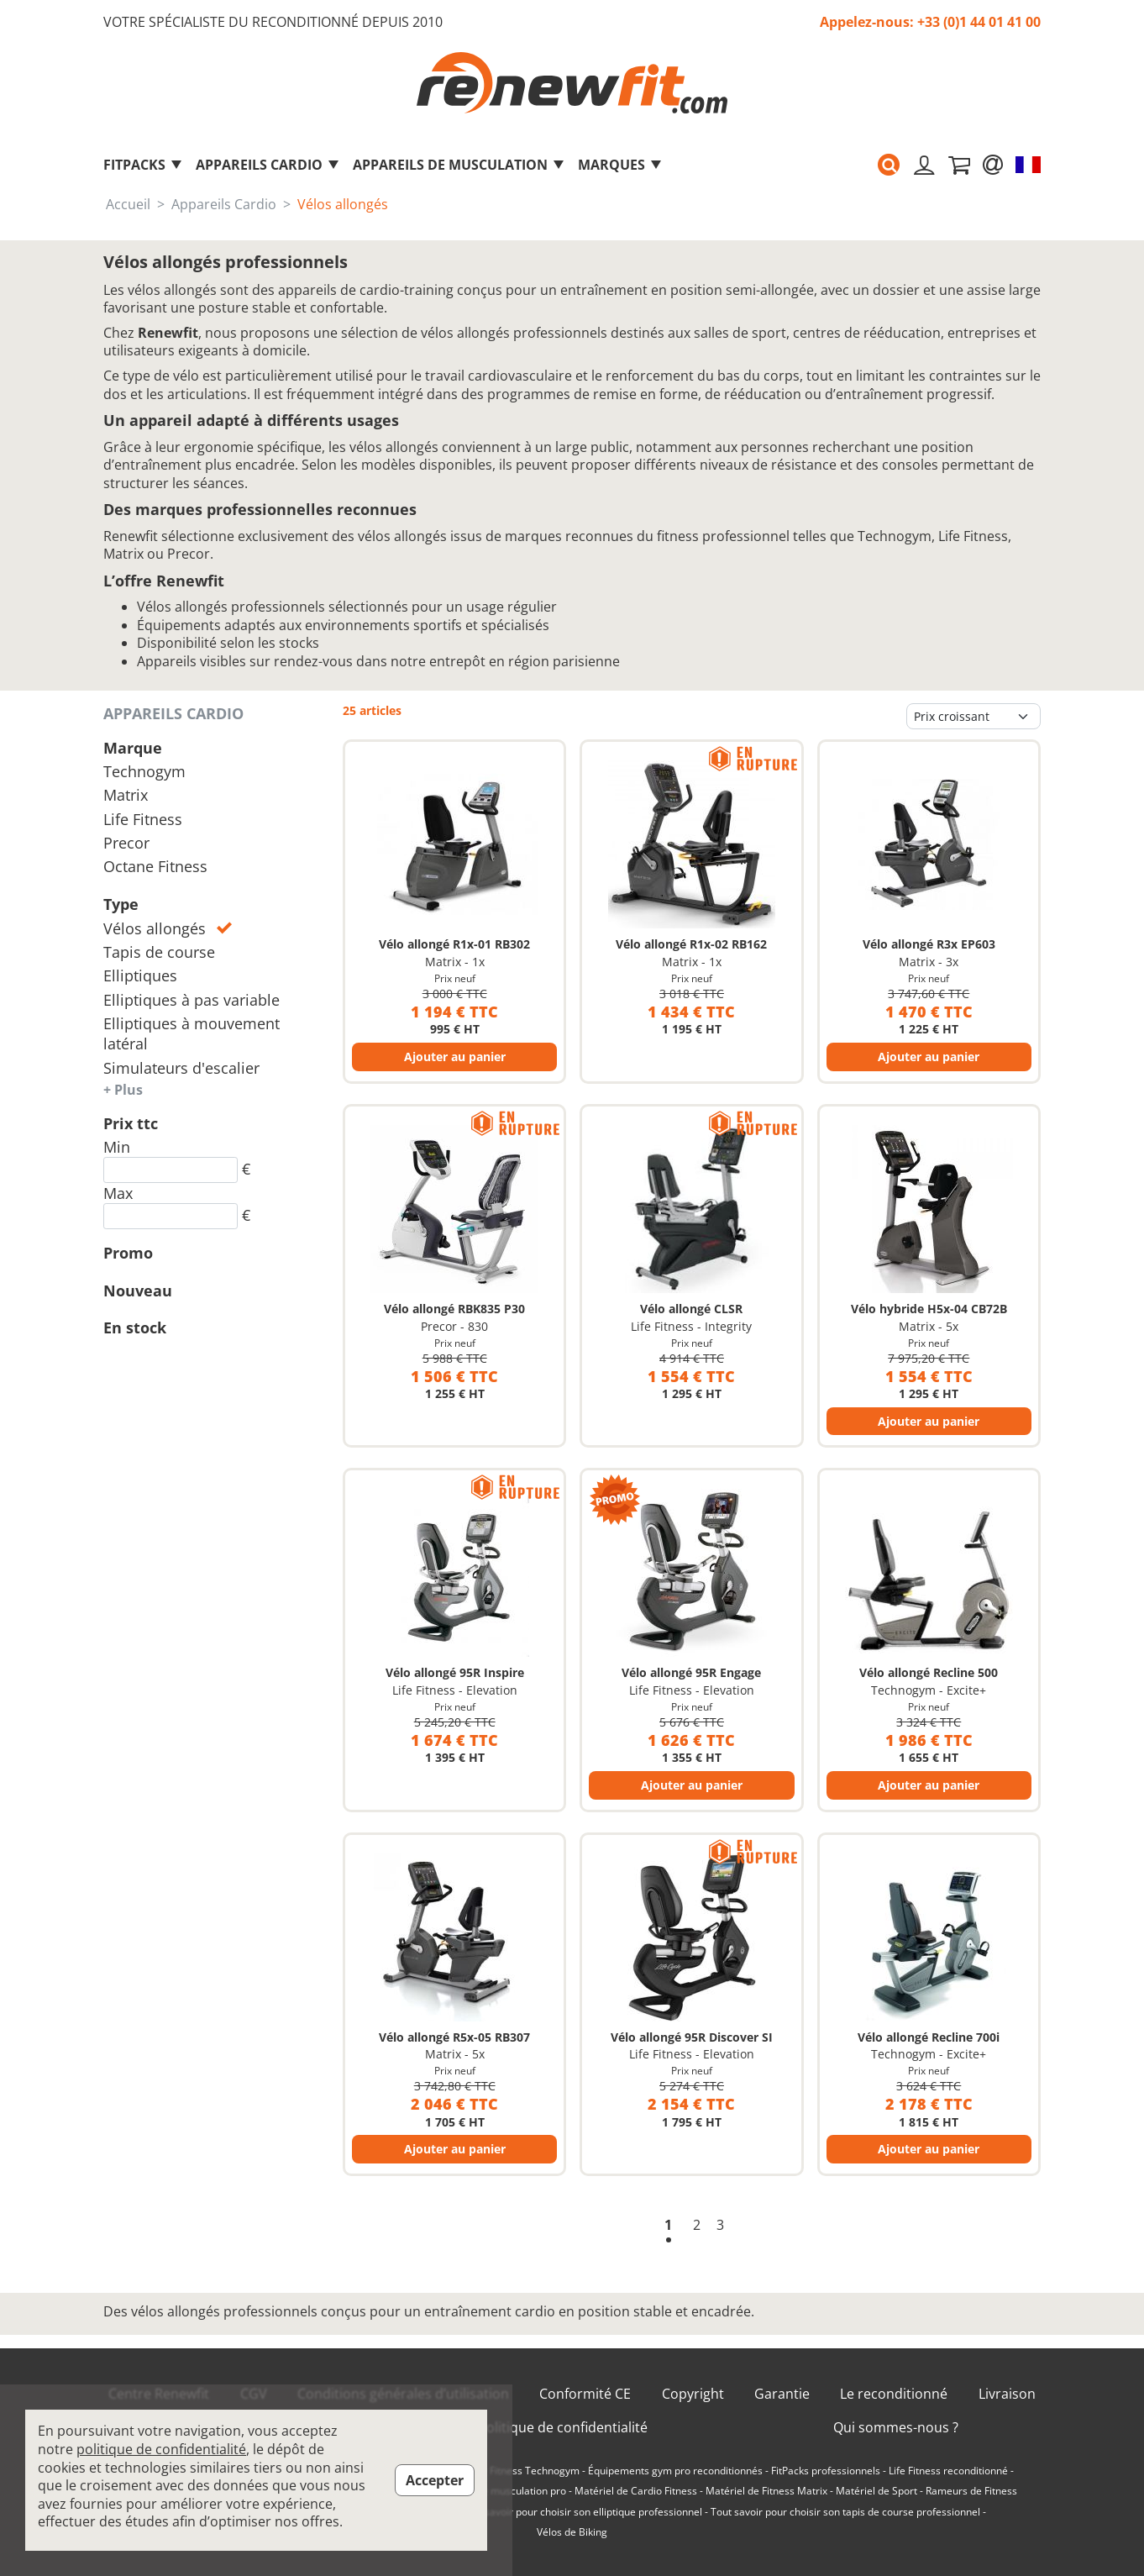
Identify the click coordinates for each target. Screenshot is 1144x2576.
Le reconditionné (893, 2394)
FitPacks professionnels (825, 2471)
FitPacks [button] (143, 165)
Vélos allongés (167, 928)
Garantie (782, 2394)
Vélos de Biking (572, 2532)
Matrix (125, 795)
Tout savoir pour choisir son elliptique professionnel (581, 2512)
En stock (134, 1327)
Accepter (435, 2480)
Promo (128, 1253)
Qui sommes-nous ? (895, 2428)
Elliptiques (140, 975)
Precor (126, 843)
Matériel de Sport (876, 2491)
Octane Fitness (155, 866)
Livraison (1007, 2394)
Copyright (693, 2394)
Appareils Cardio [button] (268, 165)
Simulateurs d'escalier (181, 1068)
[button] (884, 164)
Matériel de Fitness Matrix (766, 2491)
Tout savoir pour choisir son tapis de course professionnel (845, 2512)
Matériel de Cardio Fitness (636, 2491)
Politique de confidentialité (563, 2428)
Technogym (144, 771)
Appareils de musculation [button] (459, 165)
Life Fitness (142, 819)
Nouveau (137, 1290)
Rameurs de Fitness (971, 2491)
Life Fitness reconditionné (948, 2471)
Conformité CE (585, 2394)
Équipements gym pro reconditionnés (675, 2471)
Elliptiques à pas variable (191, 1000)
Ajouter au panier (455, 1057)
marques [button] (620, 165)
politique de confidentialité (161, 2449)
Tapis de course (159, 952)
